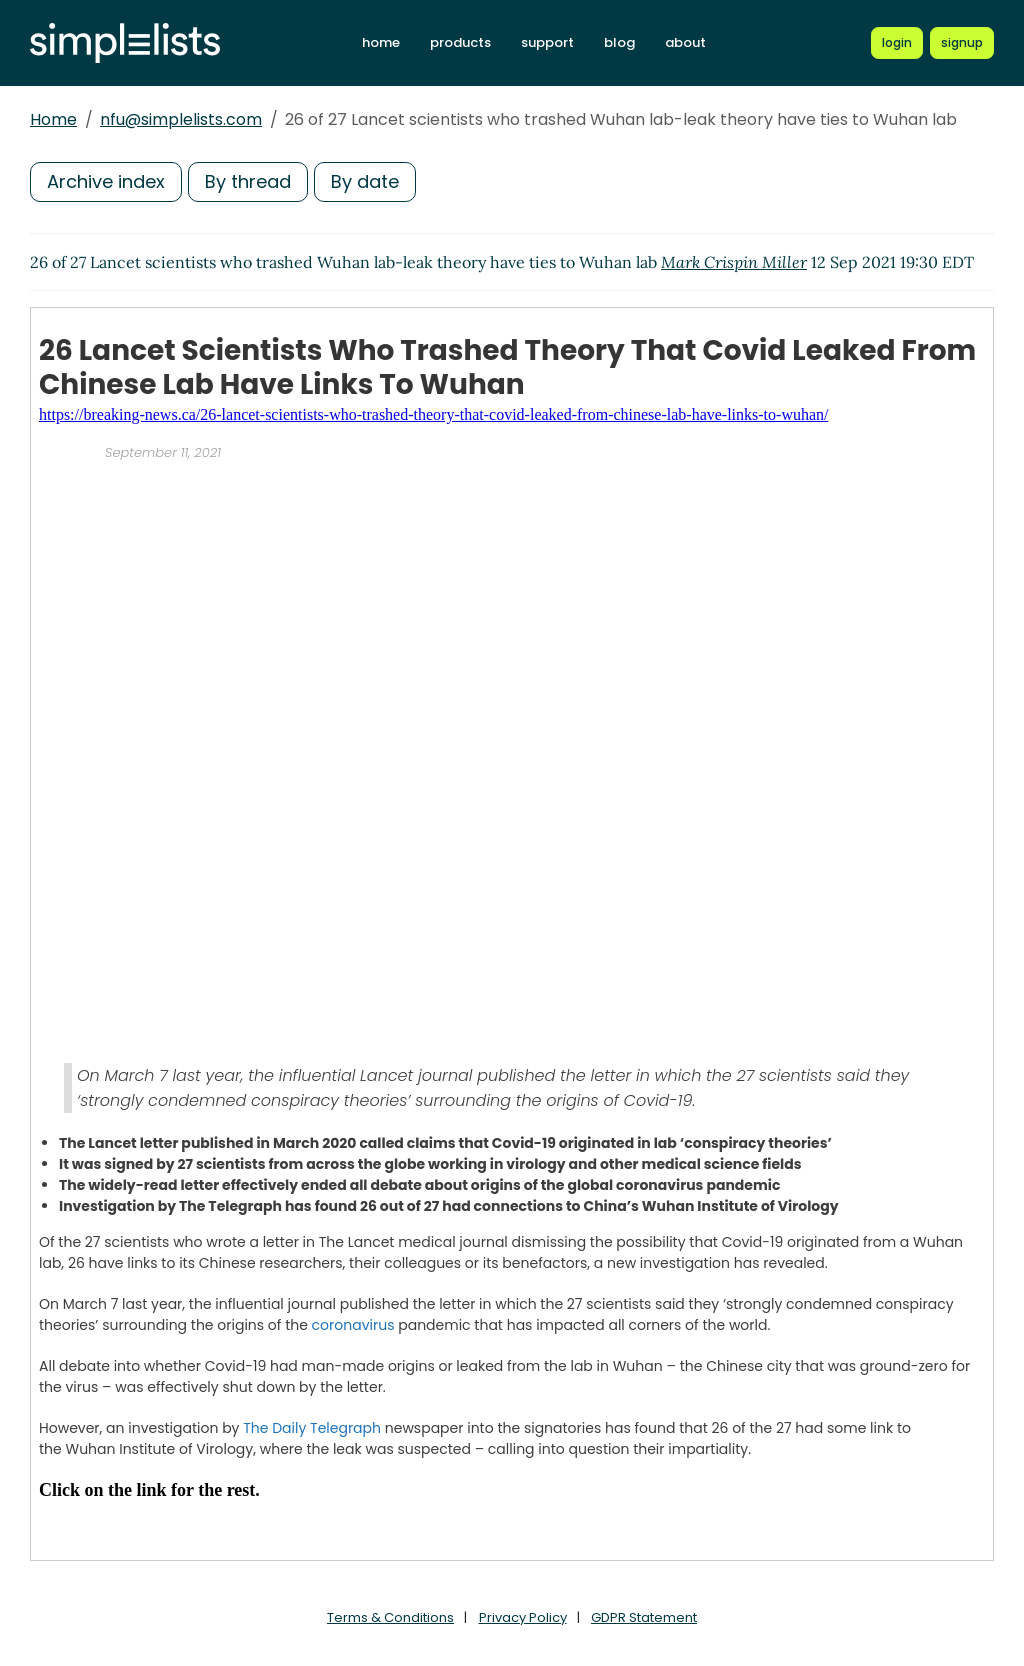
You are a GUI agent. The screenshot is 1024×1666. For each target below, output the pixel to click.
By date (365, 181)
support (547, 42)
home (381, 42)
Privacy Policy (523, 1617)
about (685, 42)
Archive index (106, 181)
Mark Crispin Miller (734, 262)
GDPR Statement (644, 1617)
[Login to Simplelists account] (897, 43)
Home (53, 119)
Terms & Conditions (390, 1617)
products (460, 42)
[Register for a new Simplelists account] (962, 43)
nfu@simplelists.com (181, 119)
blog (619, 42)
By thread (248, 181)
